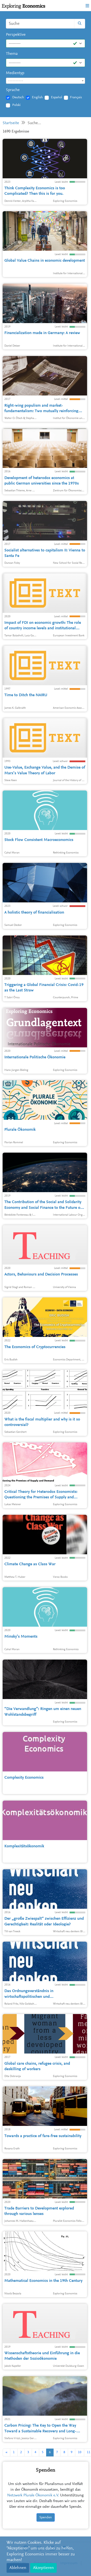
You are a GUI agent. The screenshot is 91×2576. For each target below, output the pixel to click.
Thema (12, 54)
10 (79, 2452)
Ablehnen (17, 2568)
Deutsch (18, 97)
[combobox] (45, 81)
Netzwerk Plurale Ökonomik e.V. (33, 2495)
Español (56, 97)
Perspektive (16, 35)
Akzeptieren (43, 2568)
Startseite (11, 123)
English (37, 97)
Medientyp (15, 73)
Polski (16, 105)
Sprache (13, 90)
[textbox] (45, 81)
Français (76, 97)
